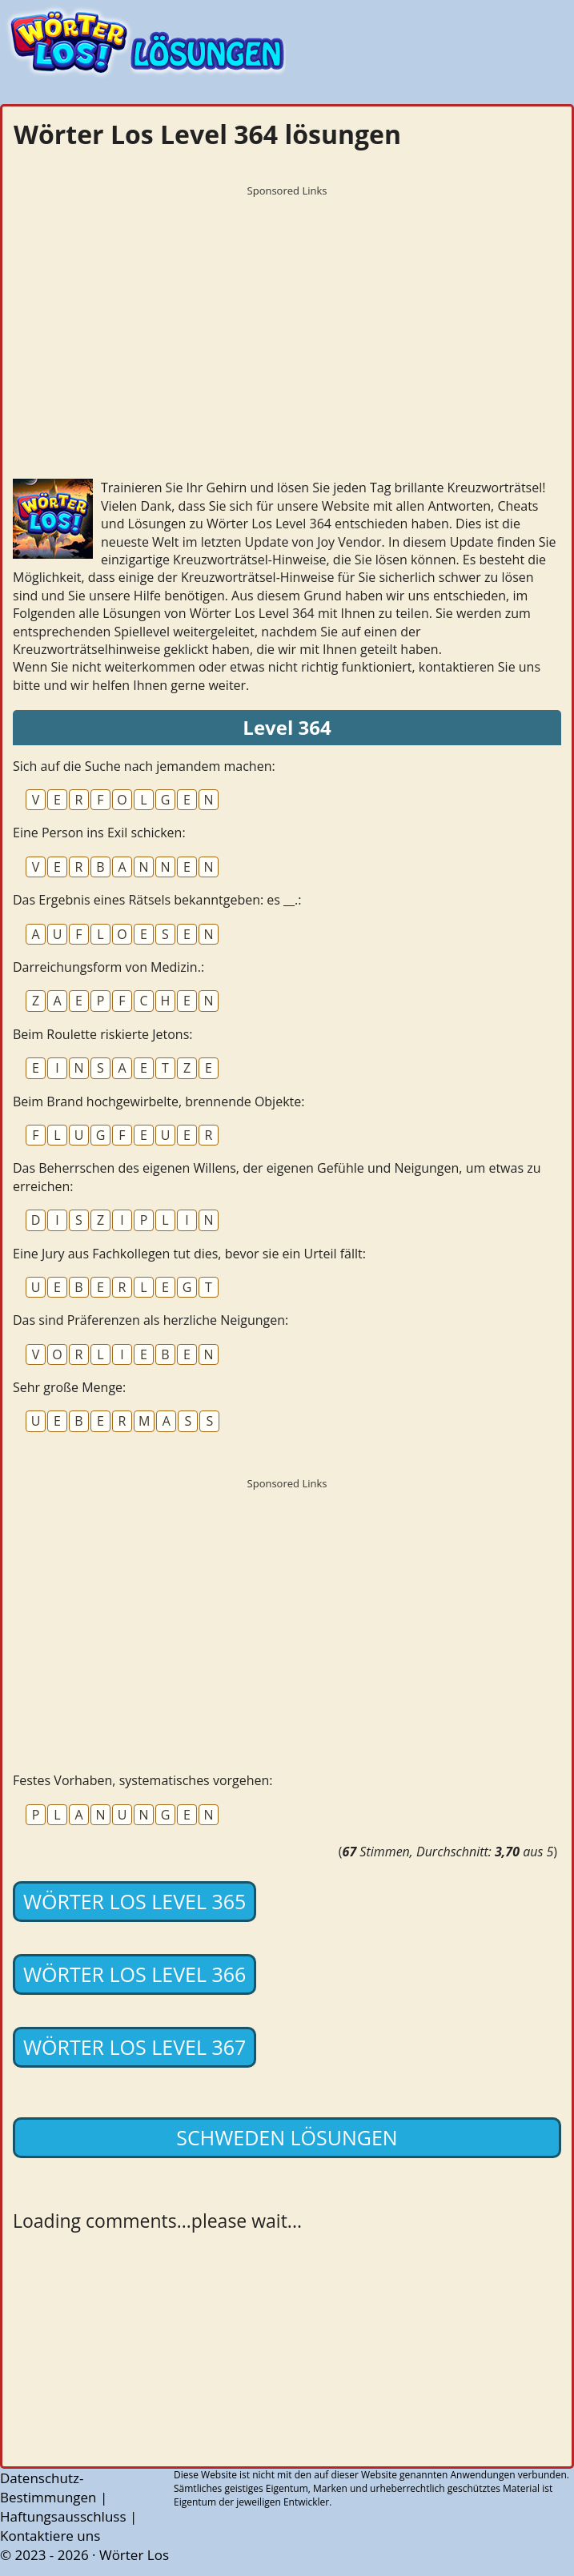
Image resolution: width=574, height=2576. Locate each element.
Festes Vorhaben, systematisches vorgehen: (143, 1780)
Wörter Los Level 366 (134, 1974)
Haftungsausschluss (63, 2516)
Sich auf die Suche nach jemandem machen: (144, 766)
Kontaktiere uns (50, 2535)
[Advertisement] (287, 316)
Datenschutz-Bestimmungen (48, 2487)
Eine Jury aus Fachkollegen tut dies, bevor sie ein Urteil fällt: (189, 1253)
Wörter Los (134, 2555)
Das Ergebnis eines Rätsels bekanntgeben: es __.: (157, 900)
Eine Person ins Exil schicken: (99, 832)
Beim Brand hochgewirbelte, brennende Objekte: (158, 1101)
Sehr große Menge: (69, 1387)
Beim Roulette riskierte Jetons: (102, 1034)
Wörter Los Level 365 (134, 1901)
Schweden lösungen (286, 2137)
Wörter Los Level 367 (134, 2046)
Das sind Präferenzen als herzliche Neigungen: (150, 1320)
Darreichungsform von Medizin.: (108, 967)
